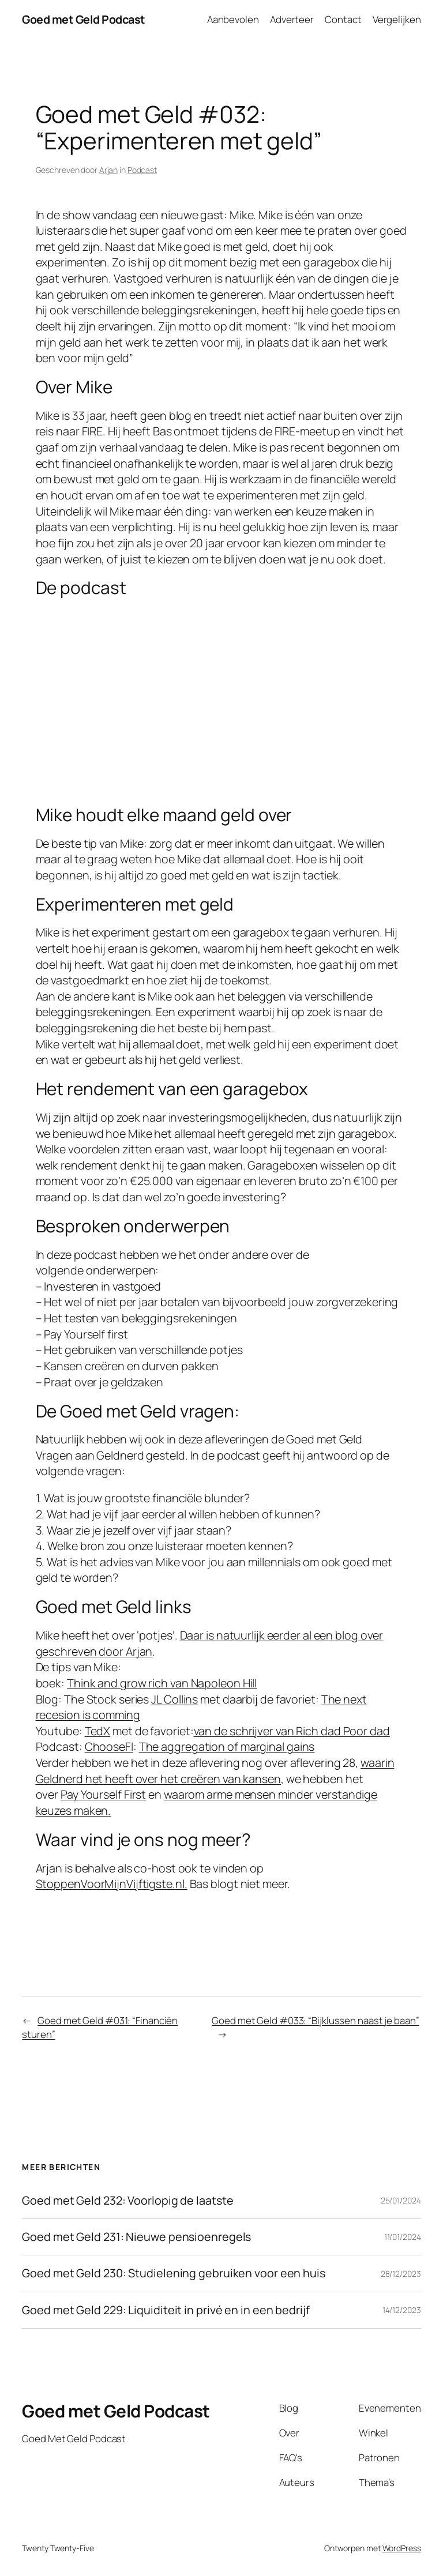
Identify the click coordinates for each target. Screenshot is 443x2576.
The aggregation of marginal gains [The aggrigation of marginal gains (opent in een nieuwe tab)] (227, 1746)
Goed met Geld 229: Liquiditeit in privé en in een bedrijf (165, 2310)
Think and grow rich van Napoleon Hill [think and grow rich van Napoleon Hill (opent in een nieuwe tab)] (162, 1683)
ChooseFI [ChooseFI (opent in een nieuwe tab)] (109, 1746)
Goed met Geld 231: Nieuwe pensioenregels (136, 2237)
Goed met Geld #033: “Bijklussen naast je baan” (315, 2020)
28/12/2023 (401, 2273)
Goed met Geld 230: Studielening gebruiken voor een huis (173, 2273)
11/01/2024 (402, 2236)
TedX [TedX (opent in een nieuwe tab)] (98, 1731)
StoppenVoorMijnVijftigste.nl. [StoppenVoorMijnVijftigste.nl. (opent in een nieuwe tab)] (111, 1883)
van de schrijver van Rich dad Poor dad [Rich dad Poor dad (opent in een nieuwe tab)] (292, 1731)
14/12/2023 (401, 2309)
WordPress (401, 2548)
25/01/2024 (401, 2200)
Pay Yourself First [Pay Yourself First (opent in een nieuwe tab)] (103, 1794)
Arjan (108, 169)
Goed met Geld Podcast (83, 19)
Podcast (142, 169)
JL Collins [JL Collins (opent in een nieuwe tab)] (174, 1699)
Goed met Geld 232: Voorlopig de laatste (127, 2200)
